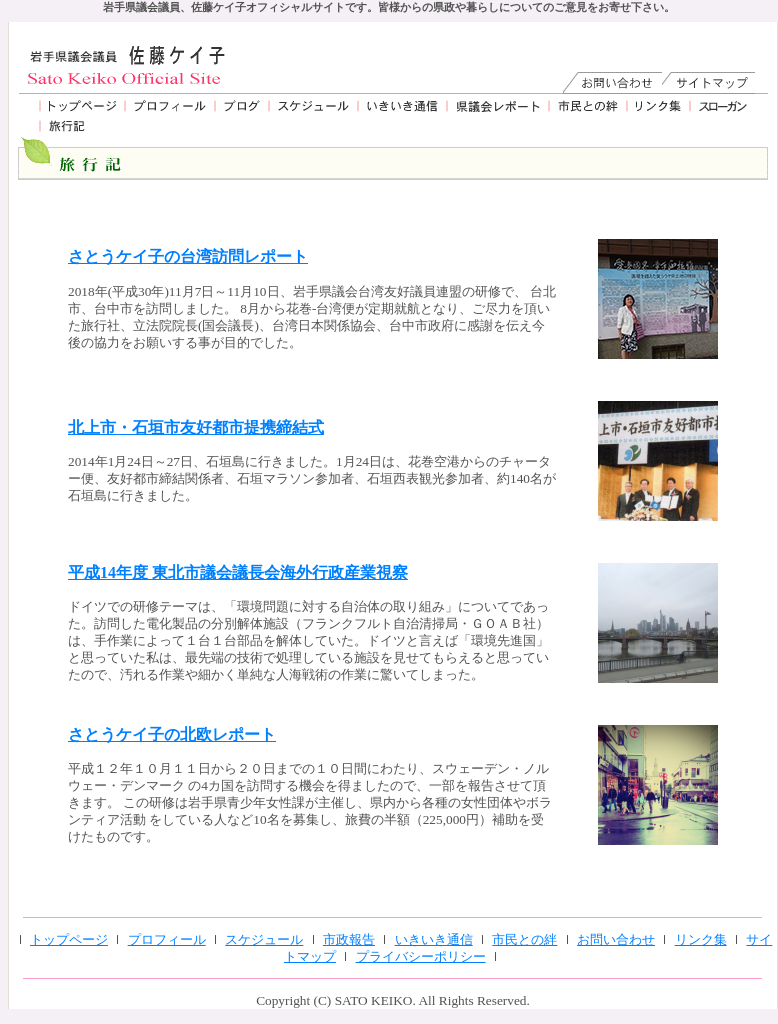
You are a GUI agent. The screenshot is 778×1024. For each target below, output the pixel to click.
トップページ (69, 939)
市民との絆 (524, 939)
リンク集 (701, 939)
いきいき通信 (434, 939)
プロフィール (167, 939)
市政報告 (349, 939)
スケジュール (264, 939)
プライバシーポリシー (421, 956)
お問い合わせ (616, 939)
